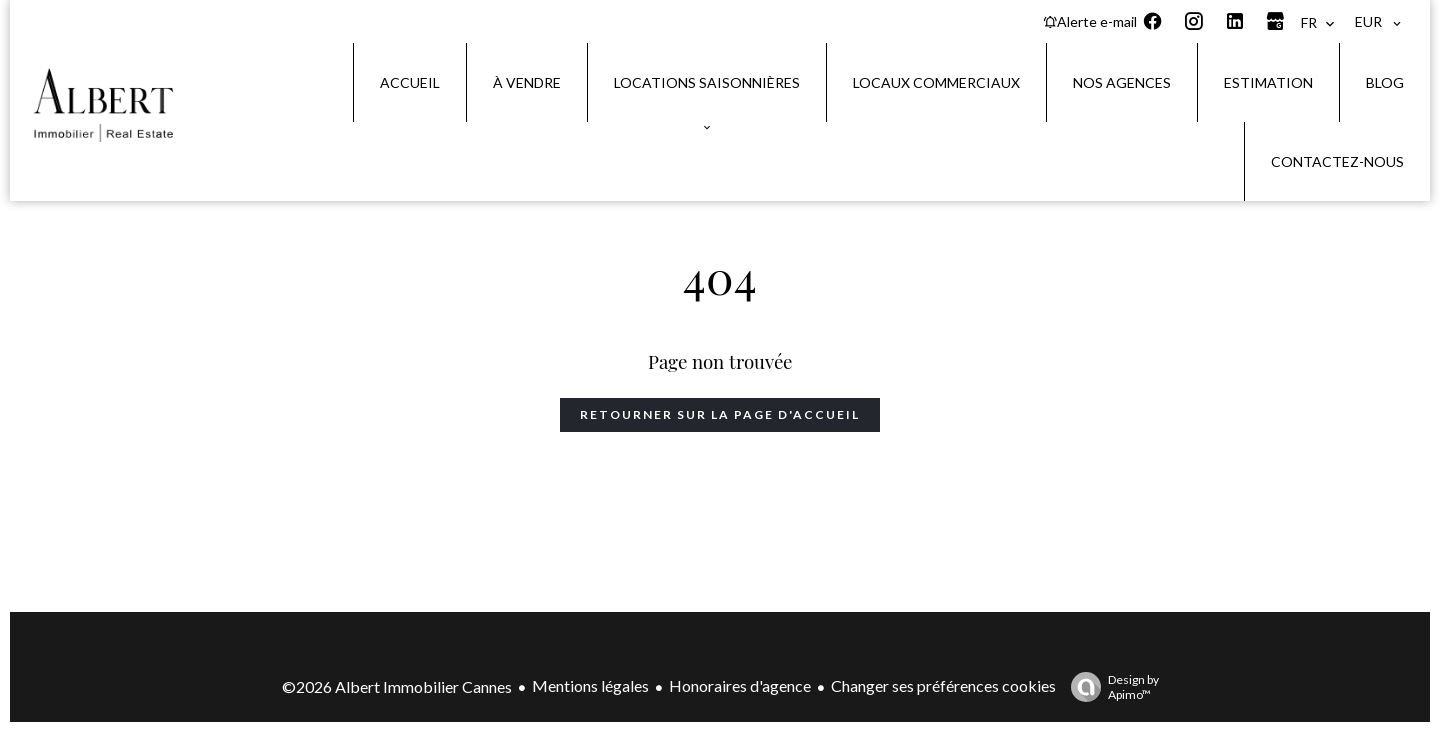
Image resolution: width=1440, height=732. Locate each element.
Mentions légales (590, 685)
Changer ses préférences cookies (943, 685)
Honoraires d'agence (740, 685)
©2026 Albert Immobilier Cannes (397, 686)
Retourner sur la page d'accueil (720, 414)
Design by (1110, 687)
